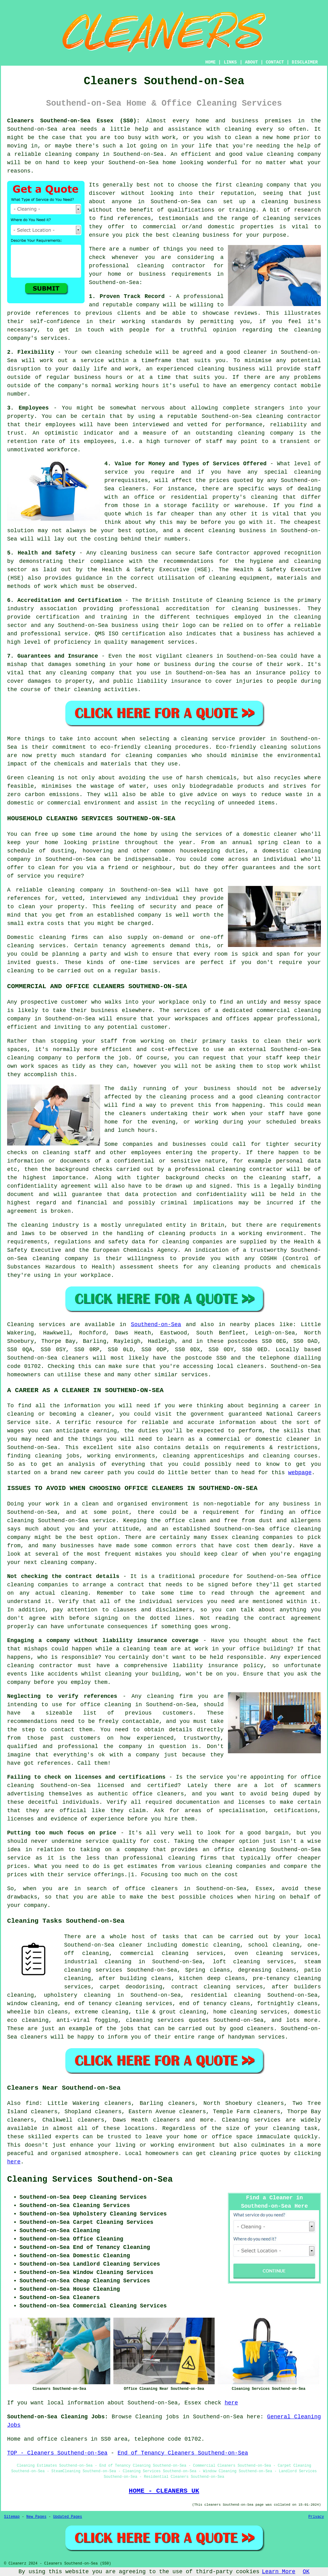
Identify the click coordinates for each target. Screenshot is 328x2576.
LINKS (230, 62)
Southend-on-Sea (156, 1324)
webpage (300, 1473)
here (13, 2162)
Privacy (316, 2517)
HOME (210, 62)
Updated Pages (67, 2517)
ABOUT (251, 62)
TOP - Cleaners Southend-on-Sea (57, 2453)
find (32, 2103)
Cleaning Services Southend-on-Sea (90, 2179)
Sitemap (12, 2517)
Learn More (278, 2572)
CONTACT (275, 62)
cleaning (249, 185)
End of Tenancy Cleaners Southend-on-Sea (182, 2453)
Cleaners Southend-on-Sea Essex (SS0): (73, 121)
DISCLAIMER (305, 62)
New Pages (36, 2517)
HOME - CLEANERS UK (164, 2491)
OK (306, 2572)
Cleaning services (251, 2120)
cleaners (250, 1366)
